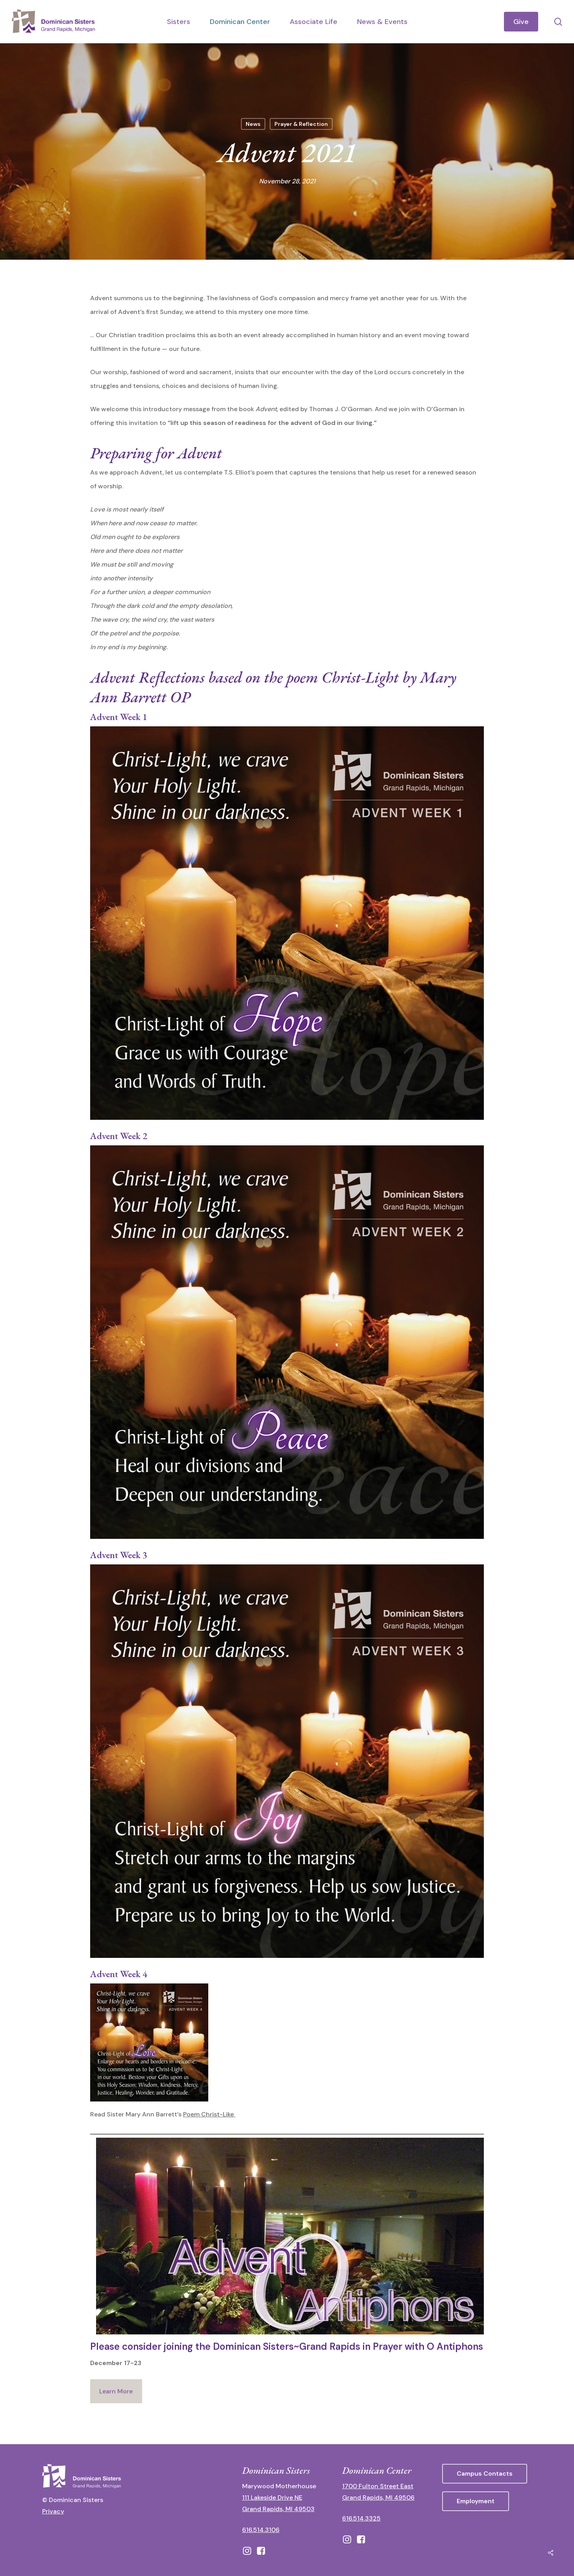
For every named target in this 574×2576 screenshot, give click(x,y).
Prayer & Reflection (301, 123)
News (253, 123)
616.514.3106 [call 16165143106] (261, 2530)
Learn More (116, 2391)
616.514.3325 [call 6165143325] (361, 2518)
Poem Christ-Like (209, 2114)
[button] (484, 2474)
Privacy (53, 2511)
